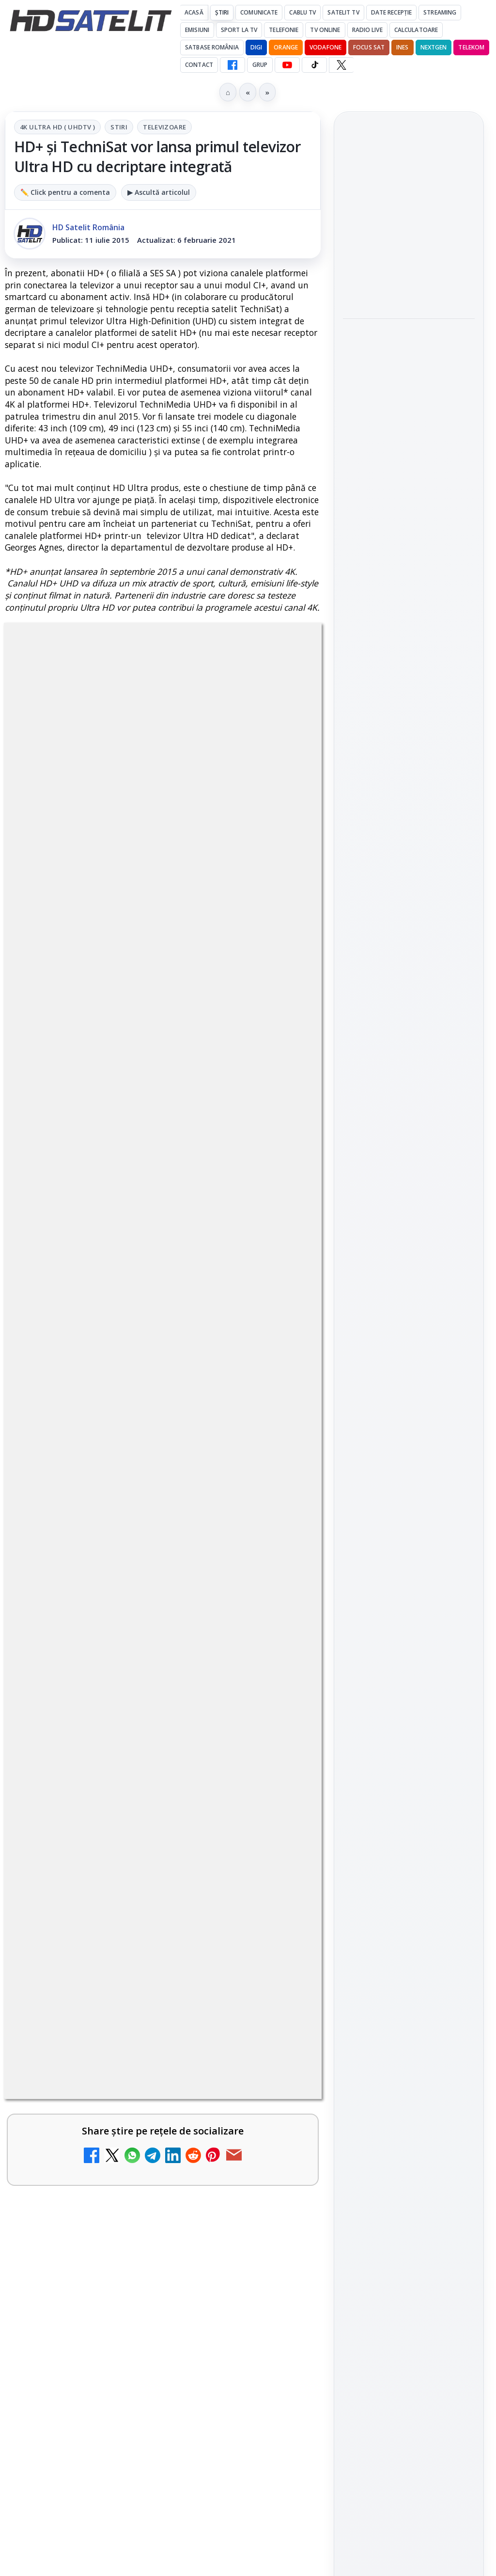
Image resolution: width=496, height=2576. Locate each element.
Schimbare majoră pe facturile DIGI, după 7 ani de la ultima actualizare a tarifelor (136, 1262)
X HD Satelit (409, 1237)
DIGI (256, 47)
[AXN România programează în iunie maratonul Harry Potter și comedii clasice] (279, 1471)
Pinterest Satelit (409, 1265)
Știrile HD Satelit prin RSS (409, 1298)
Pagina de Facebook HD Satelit (409, 1083)
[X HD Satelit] (341, 65)
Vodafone (325, 47)
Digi (355, 1393)
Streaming (439, 12)
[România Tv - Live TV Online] (279, 2132)
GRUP (259, 65)
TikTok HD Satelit (409, 1209)
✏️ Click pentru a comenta (65, 192)
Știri (222, 12)
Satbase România (212, 47)
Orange (286, 47)
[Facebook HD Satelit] (232, 65)
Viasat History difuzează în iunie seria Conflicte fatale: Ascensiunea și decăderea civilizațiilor (407, 217)
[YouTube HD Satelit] (287, 65)
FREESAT (391, 1393)
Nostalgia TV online (92, 1731)
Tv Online (325, 30)
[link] (163, 1281)
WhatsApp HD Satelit (409, 1155)
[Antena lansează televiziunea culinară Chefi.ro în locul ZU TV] (279, 1378)
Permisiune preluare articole (409, 1510)
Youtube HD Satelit (409, 1182)
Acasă (194, 12)
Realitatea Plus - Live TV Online (122, 2011)
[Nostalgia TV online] (279, 1759)
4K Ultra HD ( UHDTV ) (57, 127)
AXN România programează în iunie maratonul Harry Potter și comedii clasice (134, 1456)
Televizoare (164, 127)
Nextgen (433, 47)
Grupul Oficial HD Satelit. (108, 970)
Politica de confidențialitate (408, 1574)
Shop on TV (377, 416)
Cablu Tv (302, 12)
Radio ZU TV (73, 1824)
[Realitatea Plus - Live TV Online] (279, 2038)
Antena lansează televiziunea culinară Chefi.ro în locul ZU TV (140, 1357)
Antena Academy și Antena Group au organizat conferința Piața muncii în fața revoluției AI (399, 289)
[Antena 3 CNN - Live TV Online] (279, 1945)
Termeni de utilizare (409, 1542)
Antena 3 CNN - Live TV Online (120, 1918)
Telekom (471, 47)
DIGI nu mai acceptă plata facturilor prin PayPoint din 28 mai (135, 1644)
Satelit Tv (343, 12)
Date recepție (391, 12)
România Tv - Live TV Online (114, 2104)
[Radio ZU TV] (279, 1852)
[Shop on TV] (408, 466)
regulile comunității (164, 943)
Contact (199, 65)
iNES (402, 47)
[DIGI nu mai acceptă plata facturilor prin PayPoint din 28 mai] (279, 1666)
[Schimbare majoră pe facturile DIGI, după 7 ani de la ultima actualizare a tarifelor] (279, 1278)
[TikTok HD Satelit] (314, 65)
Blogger (326, 2208)
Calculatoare (416, 30)
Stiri (118, 127)
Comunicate (259, 12)
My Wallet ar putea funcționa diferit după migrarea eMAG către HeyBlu (136, 1551)
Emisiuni (197, 30)
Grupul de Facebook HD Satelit (409, 1122)
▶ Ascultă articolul (158, 192)
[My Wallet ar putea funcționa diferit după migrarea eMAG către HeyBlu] (279, 1573)
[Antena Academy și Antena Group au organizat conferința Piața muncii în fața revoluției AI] (408, 359)
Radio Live (367, 30)
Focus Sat (369, 47)
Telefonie (283, 30)
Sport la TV (239, 30)
